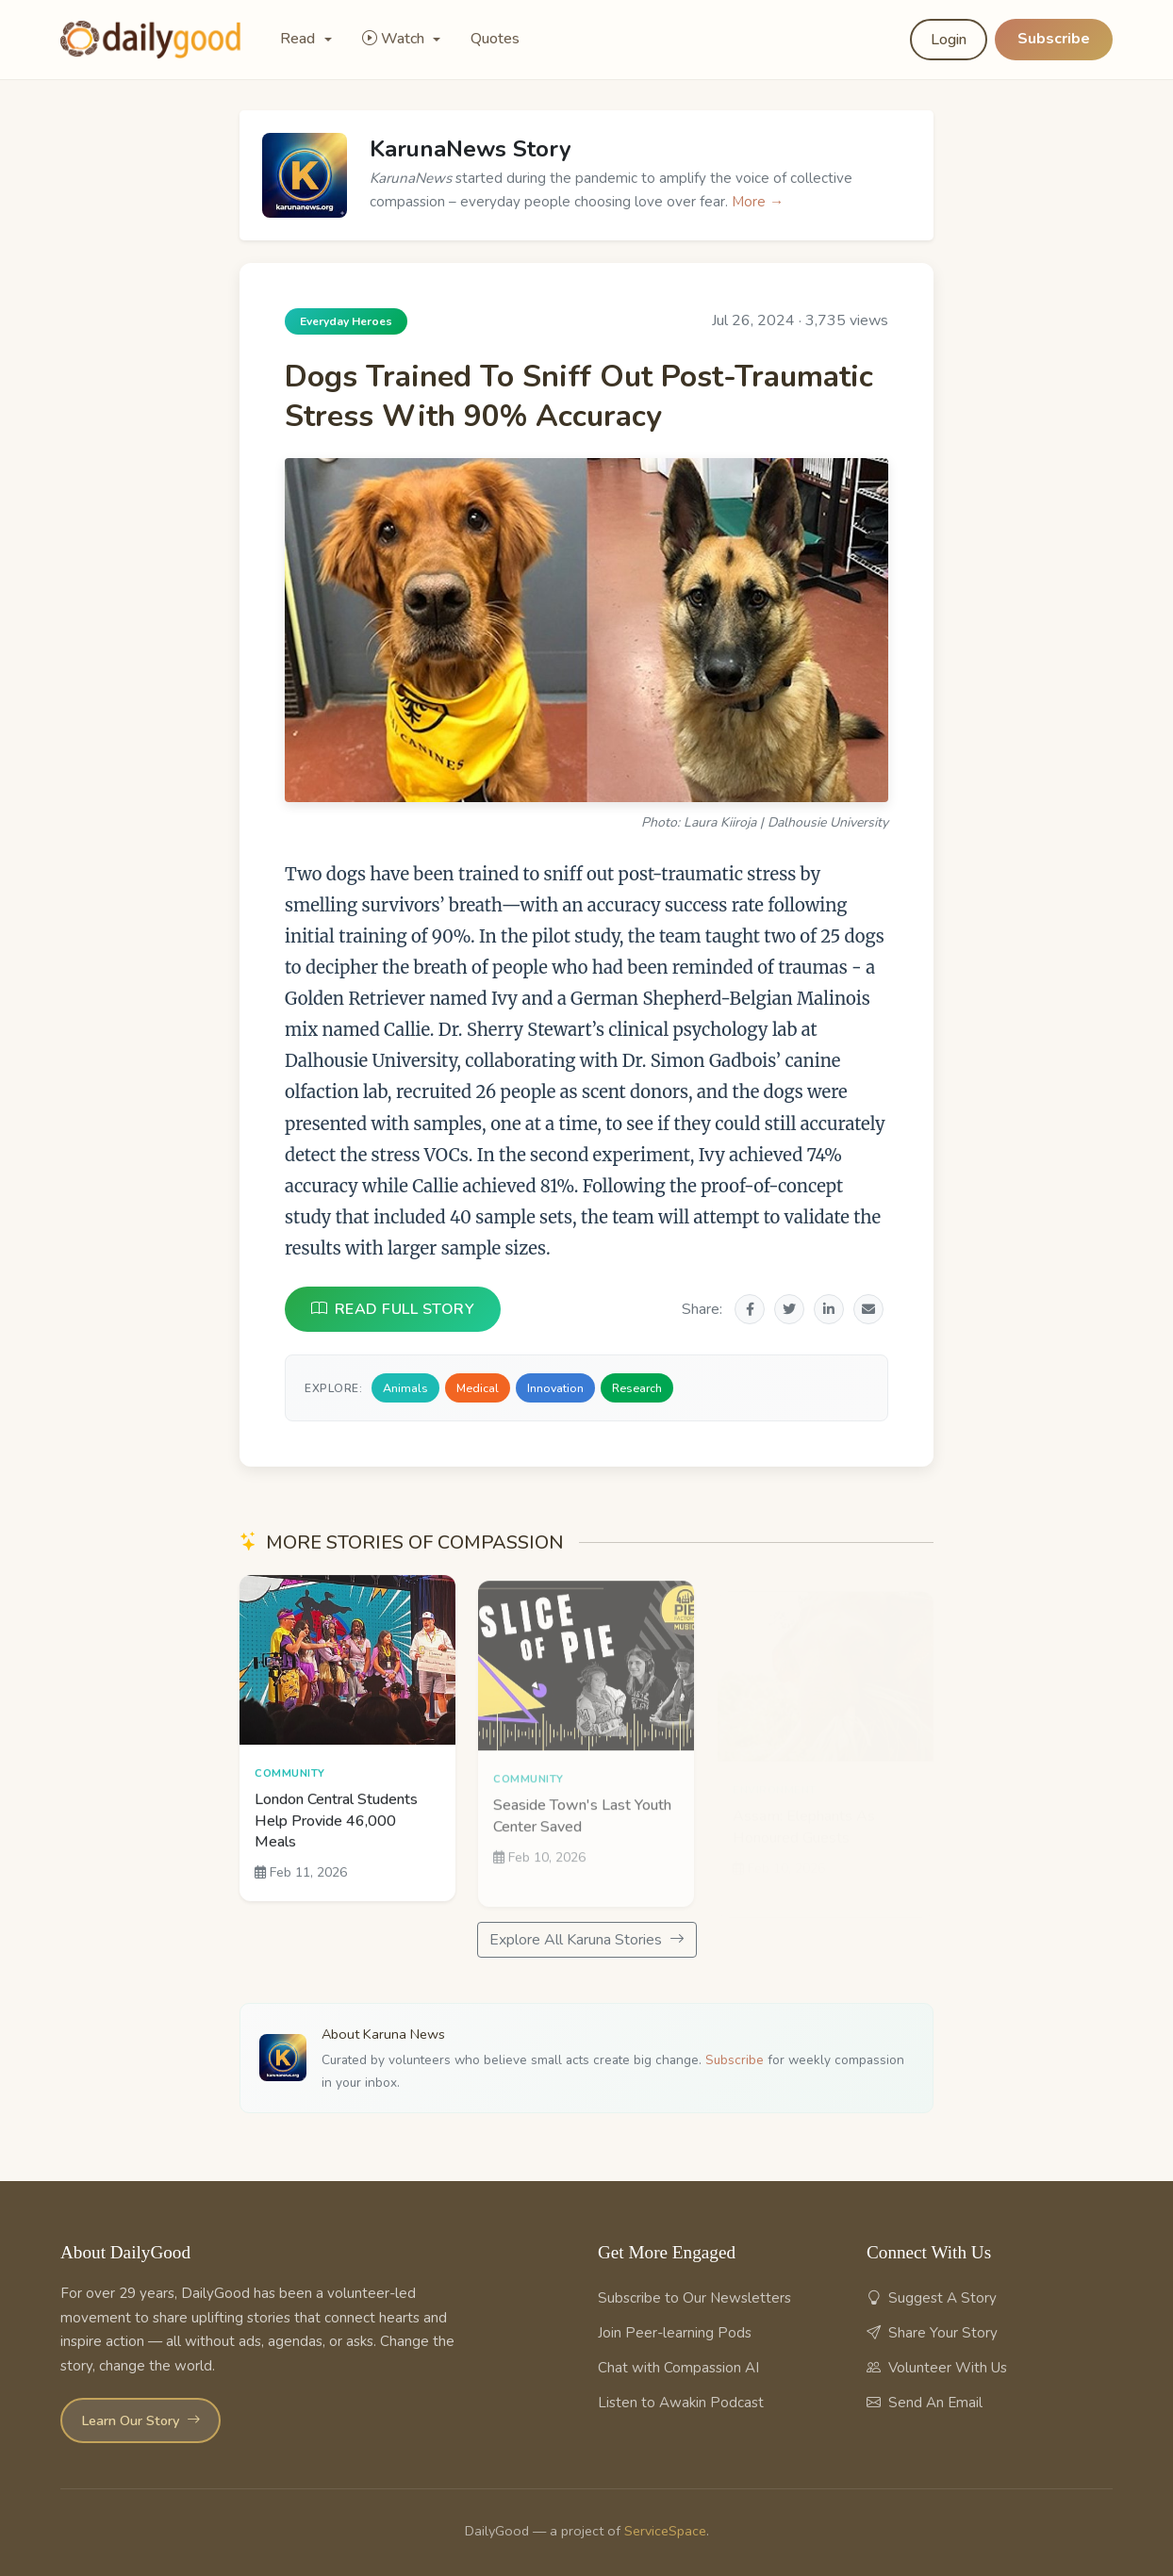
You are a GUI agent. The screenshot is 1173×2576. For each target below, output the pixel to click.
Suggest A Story (932, 2298)
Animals (405, 1388)
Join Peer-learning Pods (675, 2332)
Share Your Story (932, 2332)
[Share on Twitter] (789, 1309)
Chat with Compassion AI (678, 2367)
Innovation (555, 1388)
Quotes (495, 38)
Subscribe (1053, 38)
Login (948, 39)
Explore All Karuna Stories (587, 1939)
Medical (477, 1388)
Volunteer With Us (937, 2367)
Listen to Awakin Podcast (681, 2402)
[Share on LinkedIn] (829, 1309)
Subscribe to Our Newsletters (694, 2298)
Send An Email (925, 2402)
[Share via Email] (868, 1309)
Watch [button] (395, 38)
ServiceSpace (665, 2530)
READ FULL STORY (392, 1309)
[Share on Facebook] (750, 1309)
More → (758, 201)
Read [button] (299, 38)
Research (637, 1388)
